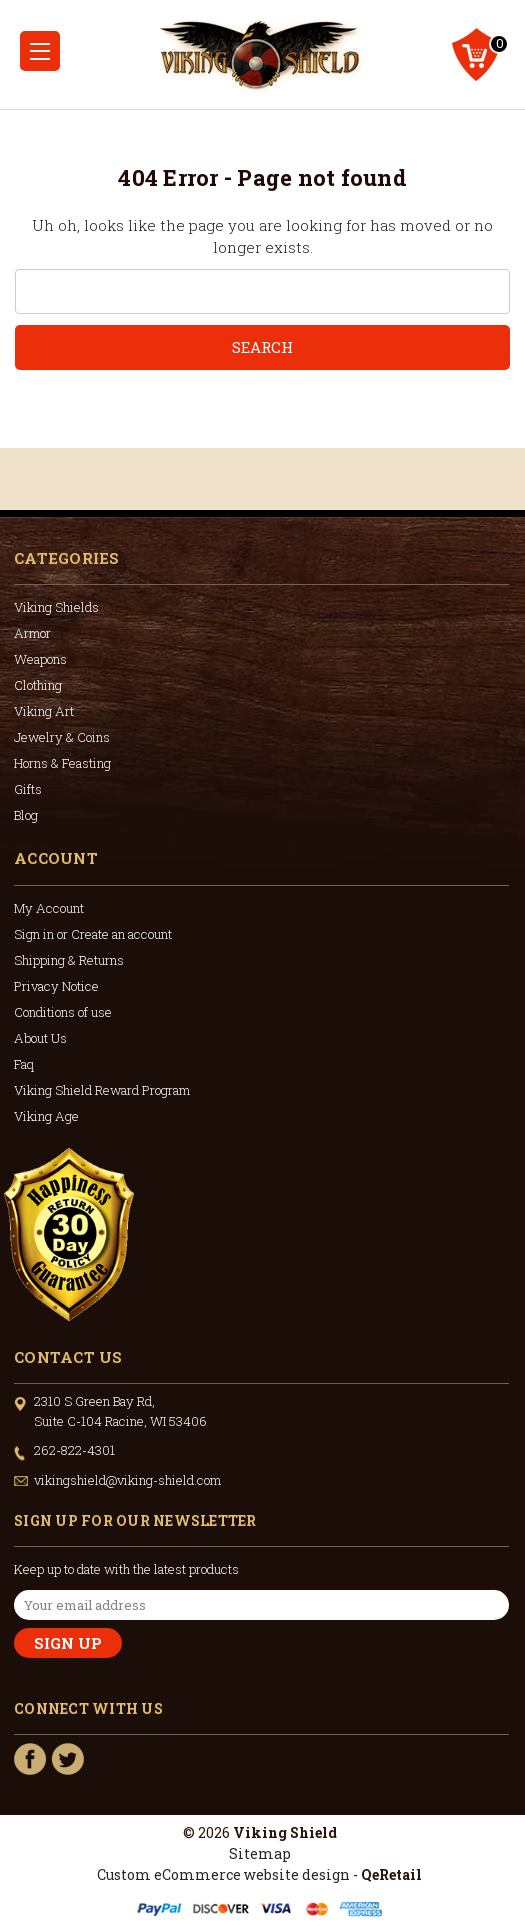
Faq (24, 1064)
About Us (40, 1038)
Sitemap (260, 1853)
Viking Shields (56, 607)
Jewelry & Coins (62, 737)
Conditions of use (63, 1012)
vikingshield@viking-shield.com (127, 1480)
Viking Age (46, 1116)
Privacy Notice (56, 986)
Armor (32, 633)
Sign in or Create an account (93, 934)
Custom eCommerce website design (223, 1874)
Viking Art (44, 711)
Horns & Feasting (62, 763)
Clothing (38, 685)
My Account (49, 908)
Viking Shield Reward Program (102, 1090)
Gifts (28, 789)
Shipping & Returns (69, 960)
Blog (26, 815)
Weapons (40, 659)
